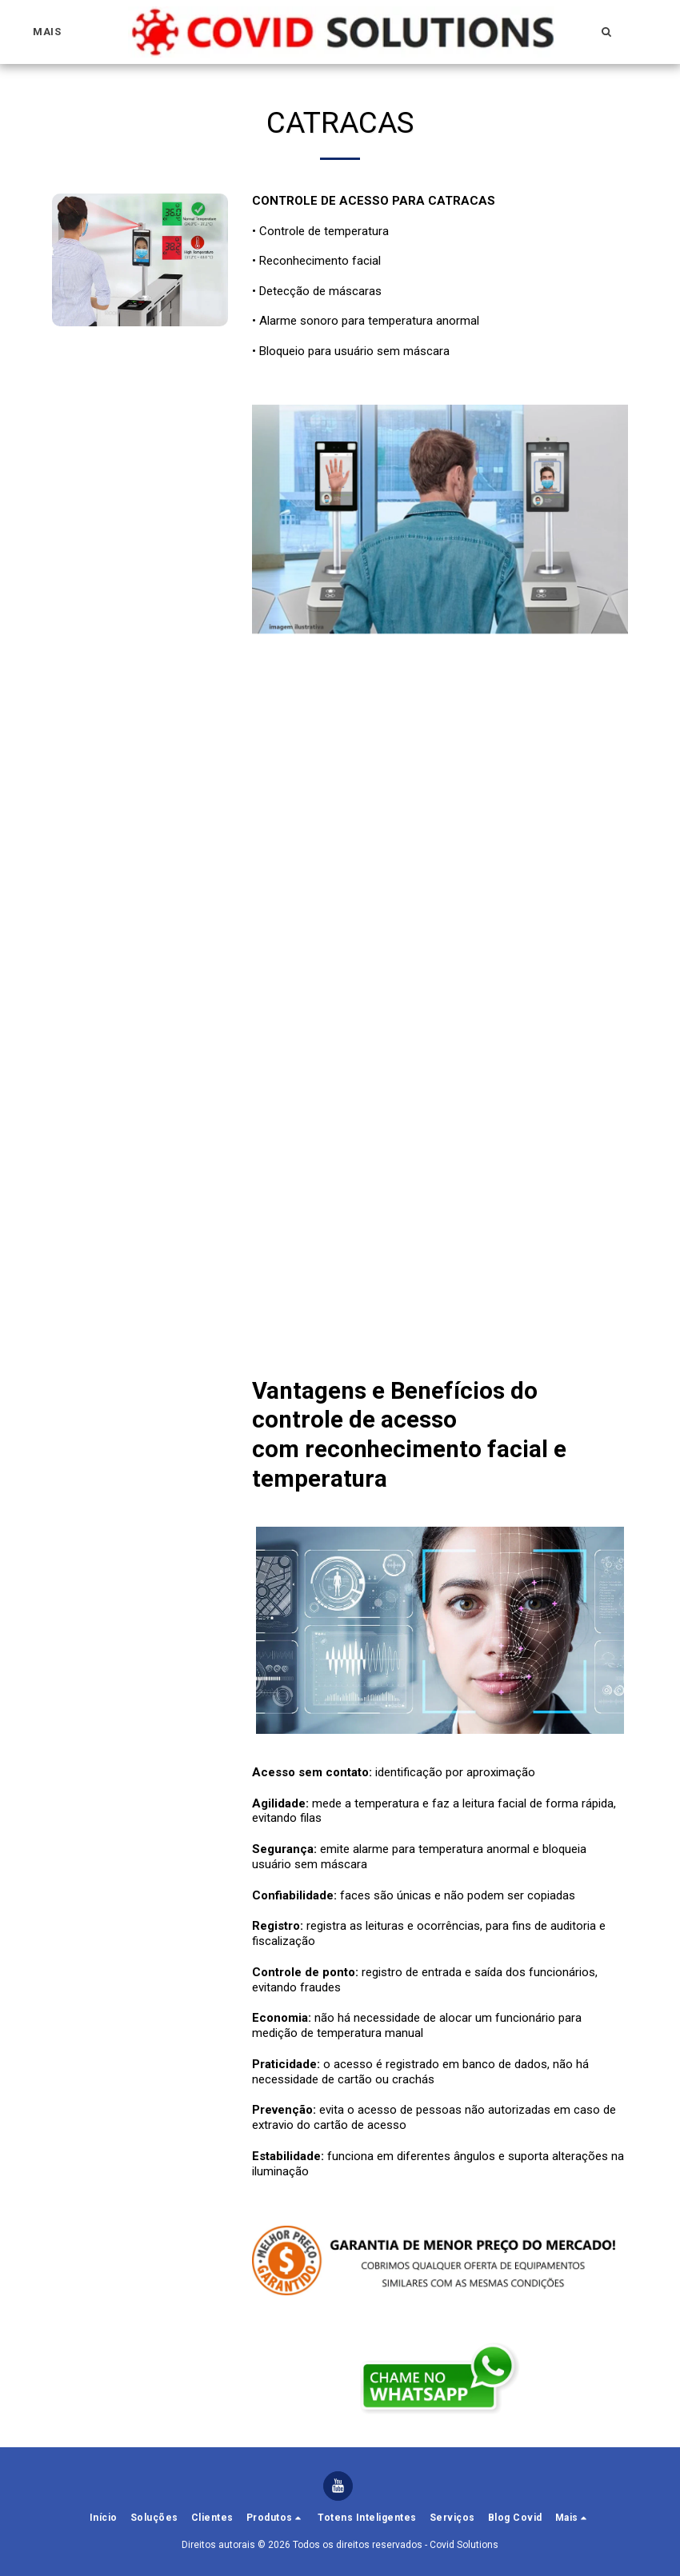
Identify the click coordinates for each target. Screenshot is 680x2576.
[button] (607, 31)
